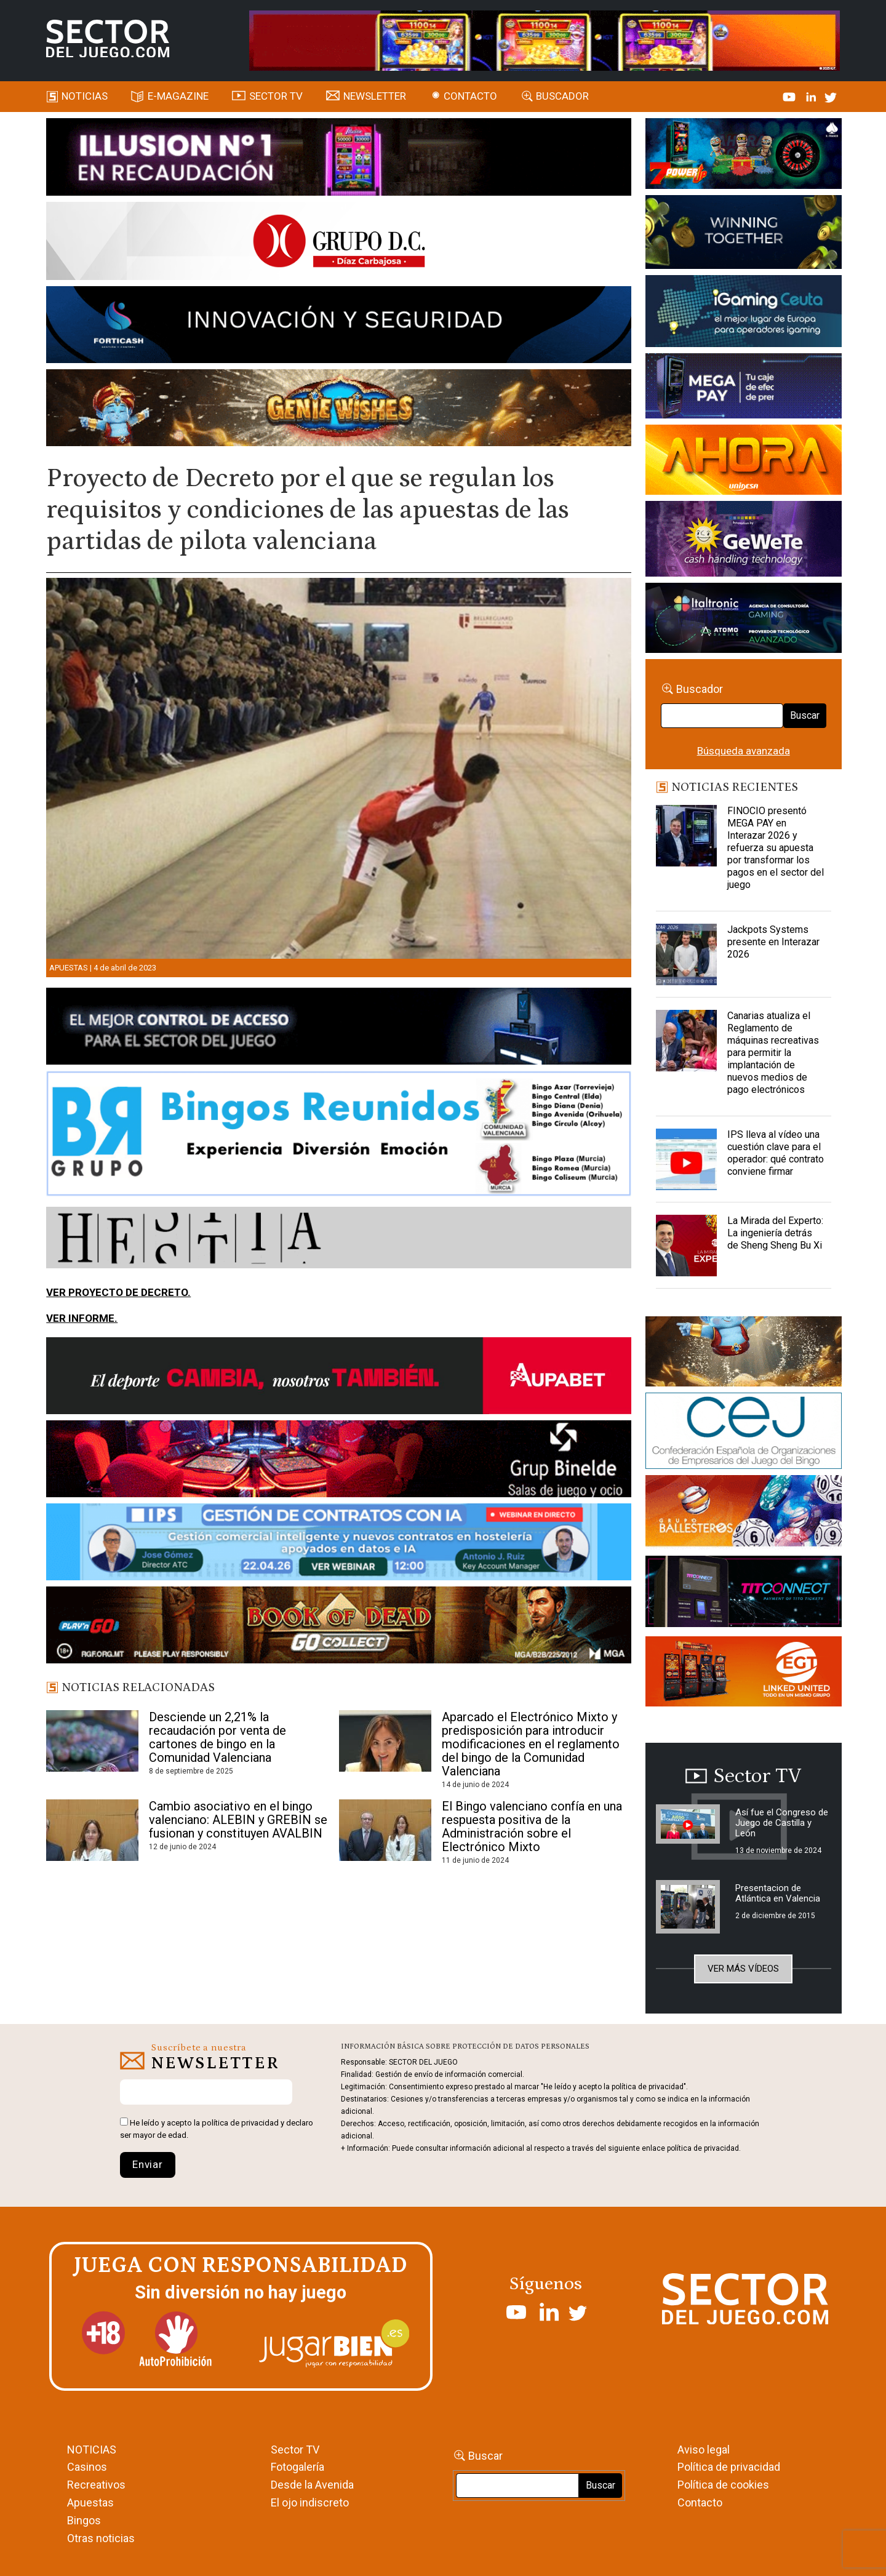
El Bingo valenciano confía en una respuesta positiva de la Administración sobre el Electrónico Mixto (532, 1826)
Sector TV (295, 2449)
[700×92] (338, 1627)
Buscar (805, 715)
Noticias (85, 96)
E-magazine (178, 96)
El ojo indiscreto (310, 2502)
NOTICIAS (91, 2449)
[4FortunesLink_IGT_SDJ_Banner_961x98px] (544, 39)
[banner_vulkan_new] (338, 1028)
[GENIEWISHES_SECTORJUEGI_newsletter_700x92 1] (338, 410)
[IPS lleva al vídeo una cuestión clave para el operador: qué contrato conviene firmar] (686, 1159)
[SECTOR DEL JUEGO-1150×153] (338, 243)
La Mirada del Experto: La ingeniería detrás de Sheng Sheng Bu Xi (775, 1233)
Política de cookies (723, 2484)
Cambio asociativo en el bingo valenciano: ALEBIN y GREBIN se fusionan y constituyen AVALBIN (238, 1819)
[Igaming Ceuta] (743, 313)
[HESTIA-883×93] (338, 1239)
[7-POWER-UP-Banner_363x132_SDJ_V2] (743, 156)
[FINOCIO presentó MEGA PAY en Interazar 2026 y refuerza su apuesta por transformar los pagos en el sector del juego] (686, 835)
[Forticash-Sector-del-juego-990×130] (338, 327)
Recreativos (96, 2484)
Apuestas (68, 967)
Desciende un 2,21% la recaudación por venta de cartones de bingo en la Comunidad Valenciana (217, 1737)
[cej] (743, 1433)
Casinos (87, 2466)
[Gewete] (743, 541)
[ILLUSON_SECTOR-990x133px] (338, 159)
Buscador (562, 96)
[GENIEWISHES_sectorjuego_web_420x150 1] (743, 1354)
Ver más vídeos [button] (743, 1968)
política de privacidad (240, 2122)
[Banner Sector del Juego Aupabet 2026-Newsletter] (338, 1378)
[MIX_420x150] (743, 1673)
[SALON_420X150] (743, 461)
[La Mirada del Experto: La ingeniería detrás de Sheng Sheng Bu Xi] (686, 1245)
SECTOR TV (276, 96)
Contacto (470, 96)
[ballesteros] (743, 1514)
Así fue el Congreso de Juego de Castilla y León (781, 1823)
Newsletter (374, 96)
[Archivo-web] (743, 620)
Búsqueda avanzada (743, 751)
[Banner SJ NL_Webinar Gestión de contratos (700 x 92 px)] (338, 1544)
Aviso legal (703, 2449)
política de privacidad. (704, 2148)
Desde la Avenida (312, 2484)
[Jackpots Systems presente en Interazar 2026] (686, 954)
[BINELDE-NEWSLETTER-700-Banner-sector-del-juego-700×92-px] (338, 1461)
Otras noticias (101, 2538)
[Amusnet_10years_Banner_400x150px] (743, 234)
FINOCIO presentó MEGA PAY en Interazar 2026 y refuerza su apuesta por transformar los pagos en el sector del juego (775, 847)
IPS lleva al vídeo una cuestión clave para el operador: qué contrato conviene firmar (775, 1153)
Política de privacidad (728, 2466)
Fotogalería (297, 2466)
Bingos (84, 2520)
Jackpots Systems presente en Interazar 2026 (773, 942)
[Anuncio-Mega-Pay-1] (743, 388)
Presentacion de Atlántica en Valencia (777, 1893)
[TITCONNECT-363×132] (743, 1593)
